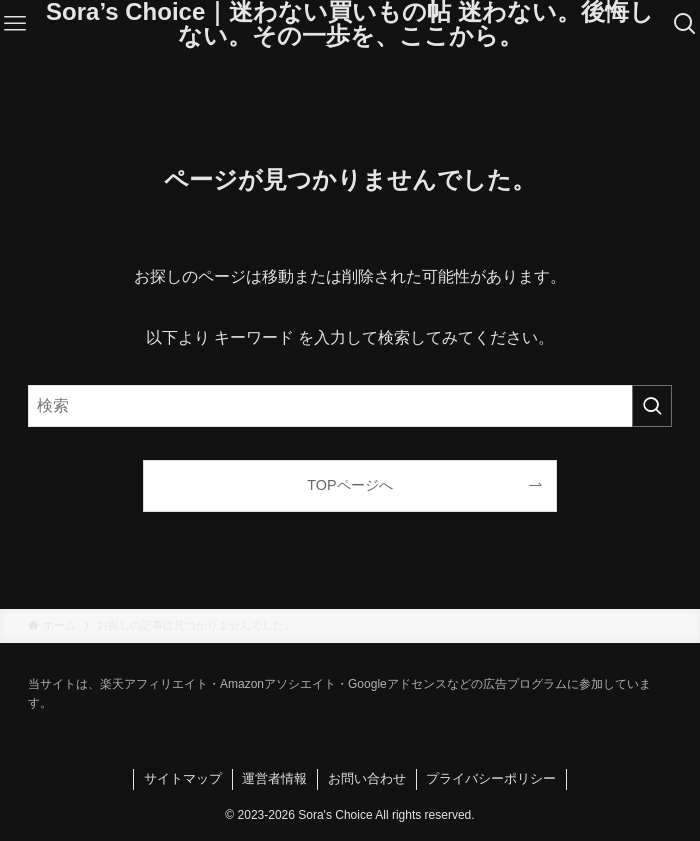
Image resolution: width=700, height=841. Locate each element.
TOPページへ (349, 485)
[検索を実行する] (652, 406)
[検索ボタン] (684, 24)
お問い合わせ (367, 778)
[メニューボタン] (15, 24)
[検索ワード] (350, 406)
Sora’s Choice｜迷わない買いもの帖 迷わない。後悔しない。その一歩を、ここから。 (350, 24)
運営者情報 (274, 778)
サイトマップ (183, 778)
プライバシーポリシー (491, 778)
